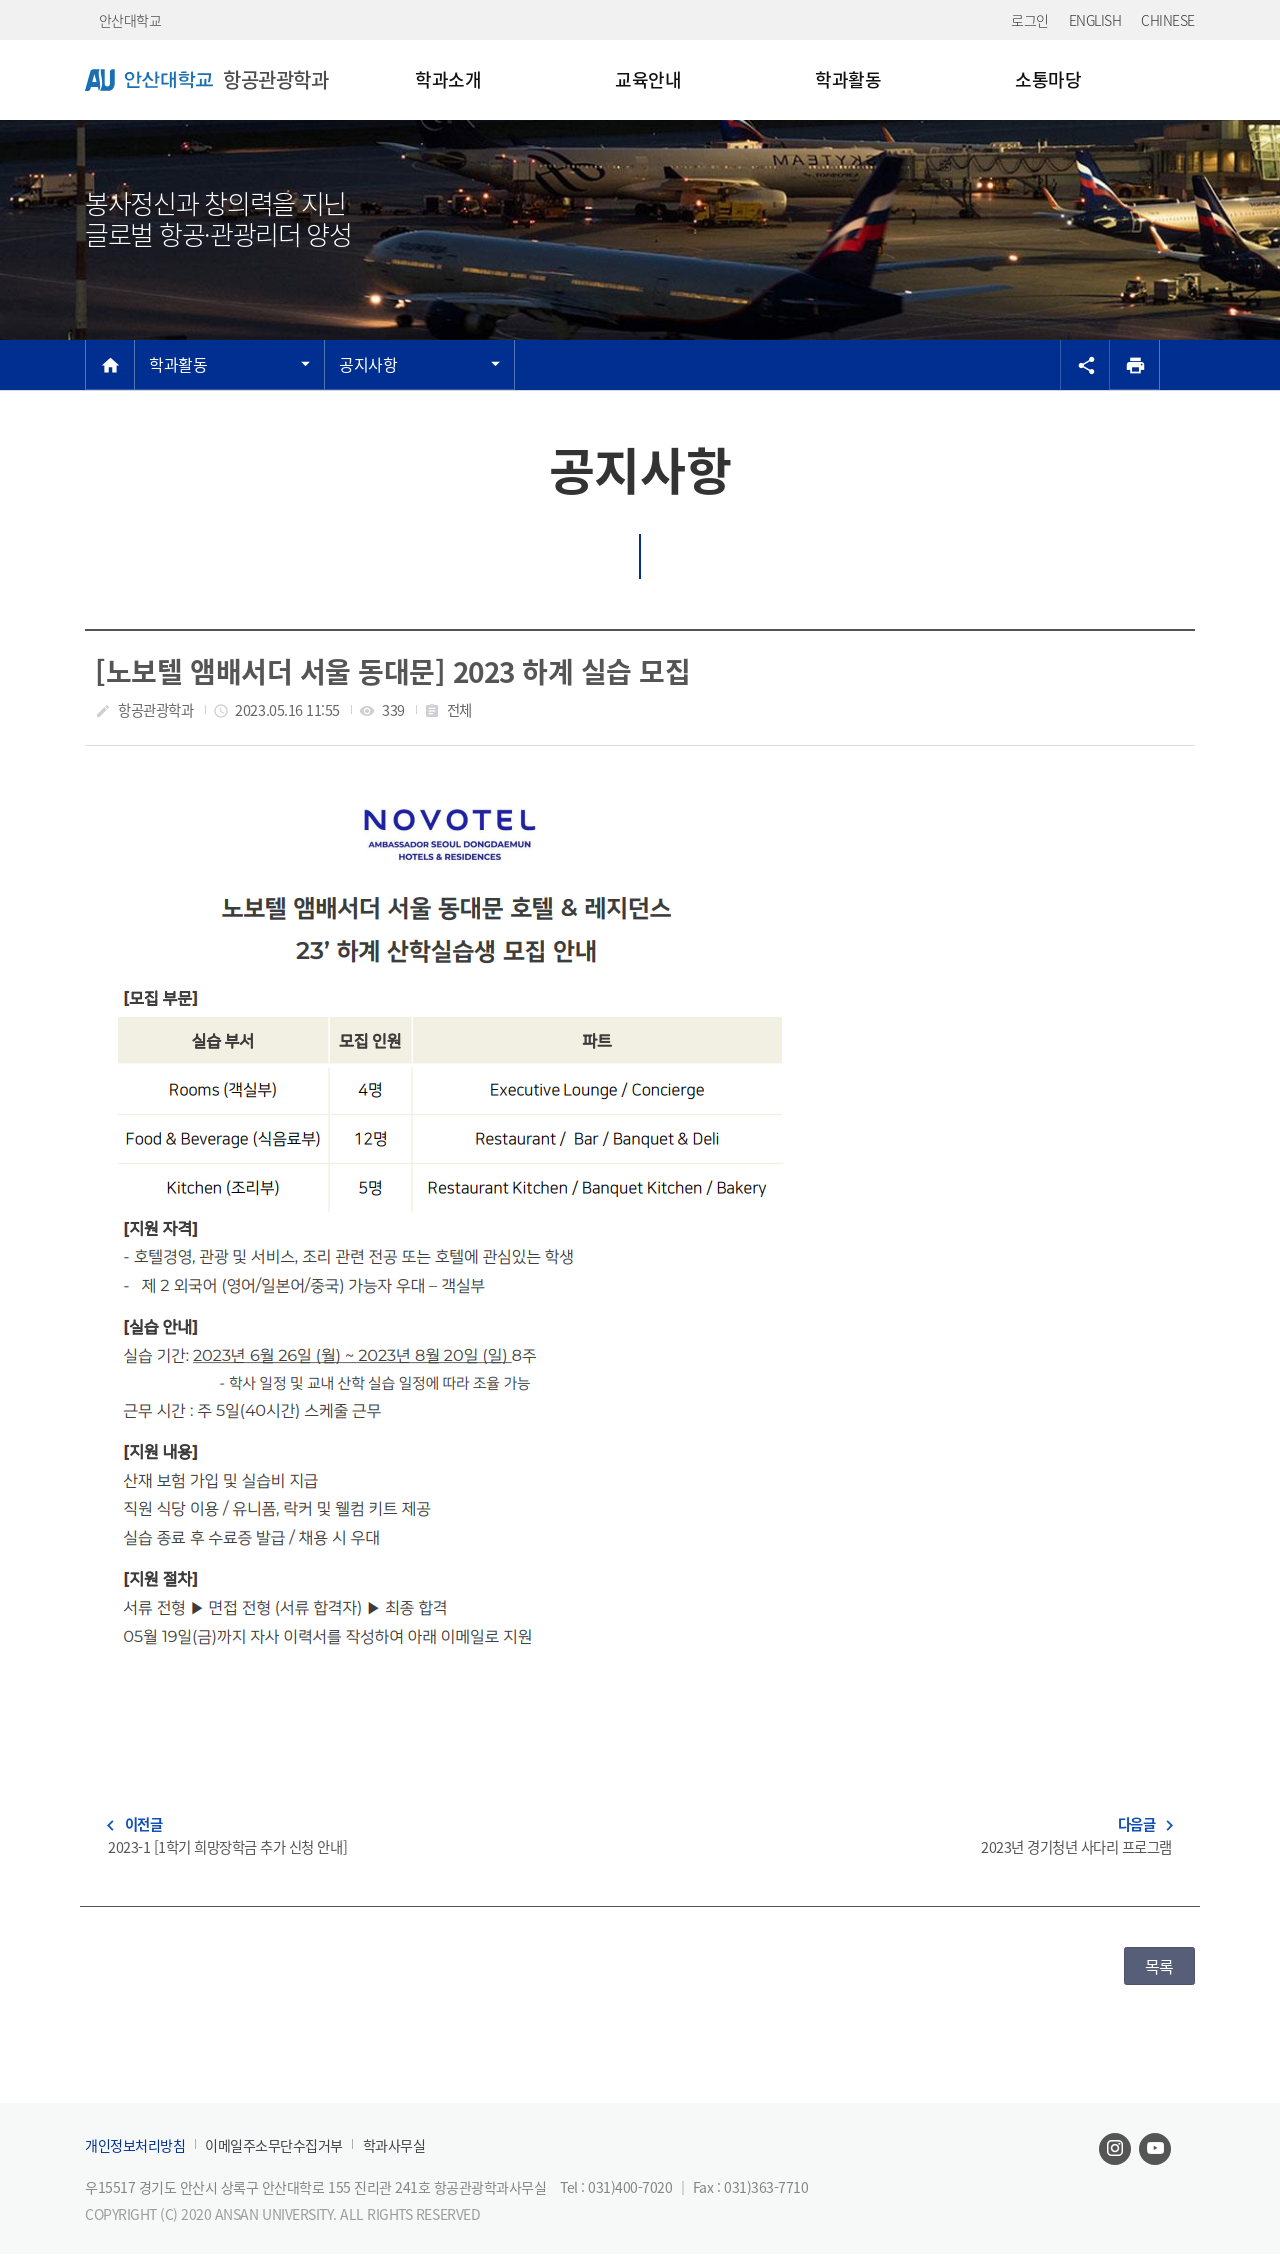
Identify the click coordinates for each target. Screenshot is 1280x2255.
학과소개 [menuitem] (448, 79)
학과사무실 (394, 2145)
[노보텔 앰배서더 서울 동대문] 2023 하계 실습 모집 (392, 671)
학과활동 (178, 364)
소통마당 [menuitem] (1048, 79)
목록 (1159, 1966)
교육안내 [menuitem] (648, 79)
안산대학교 (130, 20)
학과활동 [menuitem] (848, 79)
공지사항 (368, 364)
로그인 (1030, 20)
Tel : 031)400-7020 (618, 2187)
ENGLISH (1095, 20)
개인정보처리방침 (135, 2145)
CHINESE (1168, 20)
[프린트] (1135, 365)
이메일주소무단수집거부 (274, 2145)
